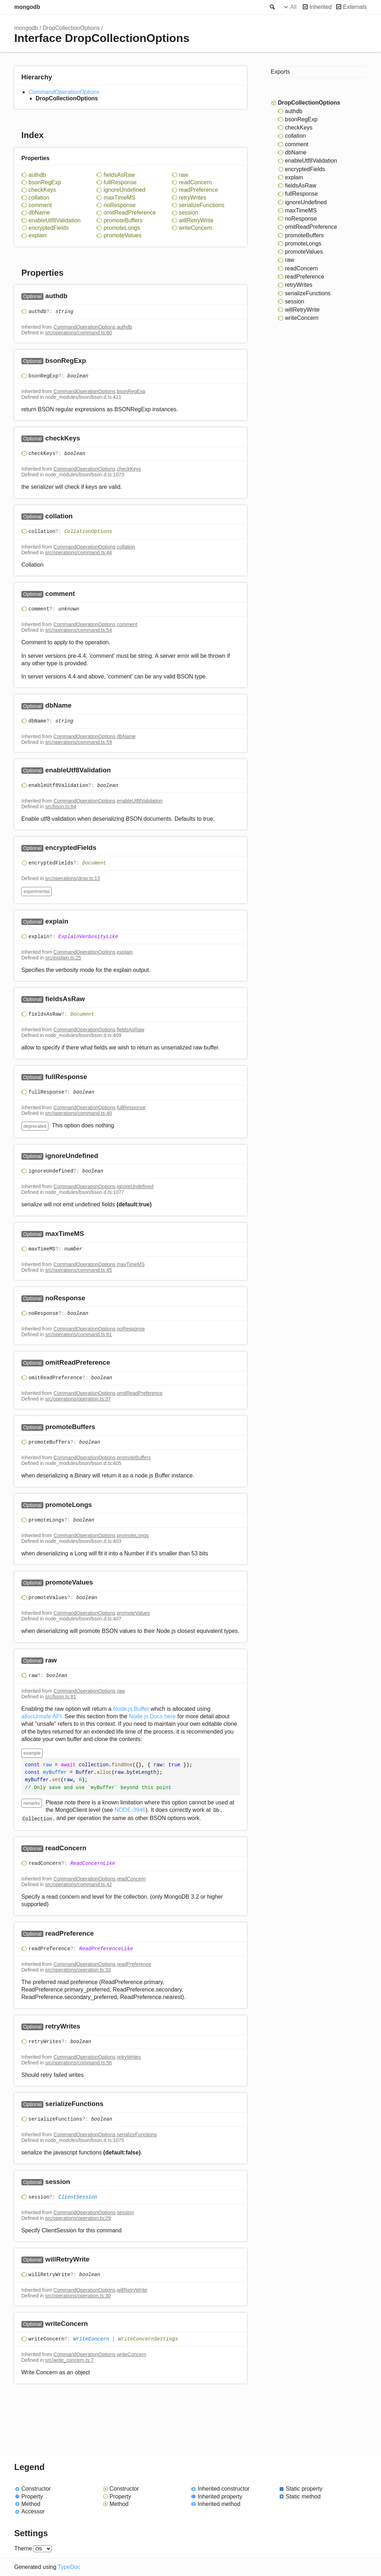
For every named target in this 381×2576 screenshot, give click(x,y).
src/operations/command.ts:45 (78, 1270)
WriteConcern (91, 2339)
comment (40, 205)
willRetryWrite (196, 220)
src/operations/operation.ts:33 (78, 1970)
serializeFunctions (201, 205)
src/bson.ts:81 (60, 1696)
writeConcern (195, 228)
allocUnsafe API (41, 1716)
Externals (355, 7)
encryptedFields (48, 228)
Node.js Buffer (131, 1709)
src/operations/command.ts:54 (78, 630)
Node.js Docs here (152, 1716)
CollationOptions (88, 531)
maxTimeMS (119, 198)
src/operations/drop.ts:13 (72, 878)
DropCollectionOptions (71, 28)
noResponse (120, 205)
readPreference (198, 190)
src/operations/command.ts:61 (78, 1334)
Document (94, 863)
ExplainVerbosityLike (88, 937)
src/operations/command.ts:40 (78, 1113)
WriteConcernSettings (148, 2339)
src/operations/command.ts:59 (78, 742)
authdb (37, 175)
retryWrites (192, 198)
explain (37, 235)
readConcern (195, 182)
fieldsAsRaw (119, 175)
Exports (280, 72)
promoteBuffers (123, 220)
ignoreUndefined (124, 190)
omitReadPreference (130, 213)
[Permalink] (74, 296)
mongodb (27, 7)
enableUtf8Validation (54, 220)
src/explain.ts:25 (63, 958)
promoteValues (122, 235)
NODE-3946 (130, 1810)
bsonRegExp (44, 182)
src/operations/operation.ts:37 (78, 1399)
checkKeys (42, 190)
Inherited (320, 7)
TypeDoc (69, 2567)
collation (38, 198)
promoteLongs (122, 228)
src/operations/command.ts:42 (78, 1884)
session (188, 213)
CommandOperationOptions (63, 92)
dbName (39, 213)
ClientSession (77, 2197)
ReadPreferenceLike (106, 1949)
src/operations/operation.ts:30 (78, 2296)
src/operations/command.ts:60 (78, 332)
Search (272, 7)
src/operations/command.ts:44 (78, 552)
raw (183, 175)
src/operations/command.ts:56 (78, 2062)
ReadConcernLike (92, 1863)
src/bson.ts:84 (60, 806)
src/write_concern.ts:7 (69, 2360)
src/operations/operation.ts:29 (78, 2218)
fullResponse (120, 182)
